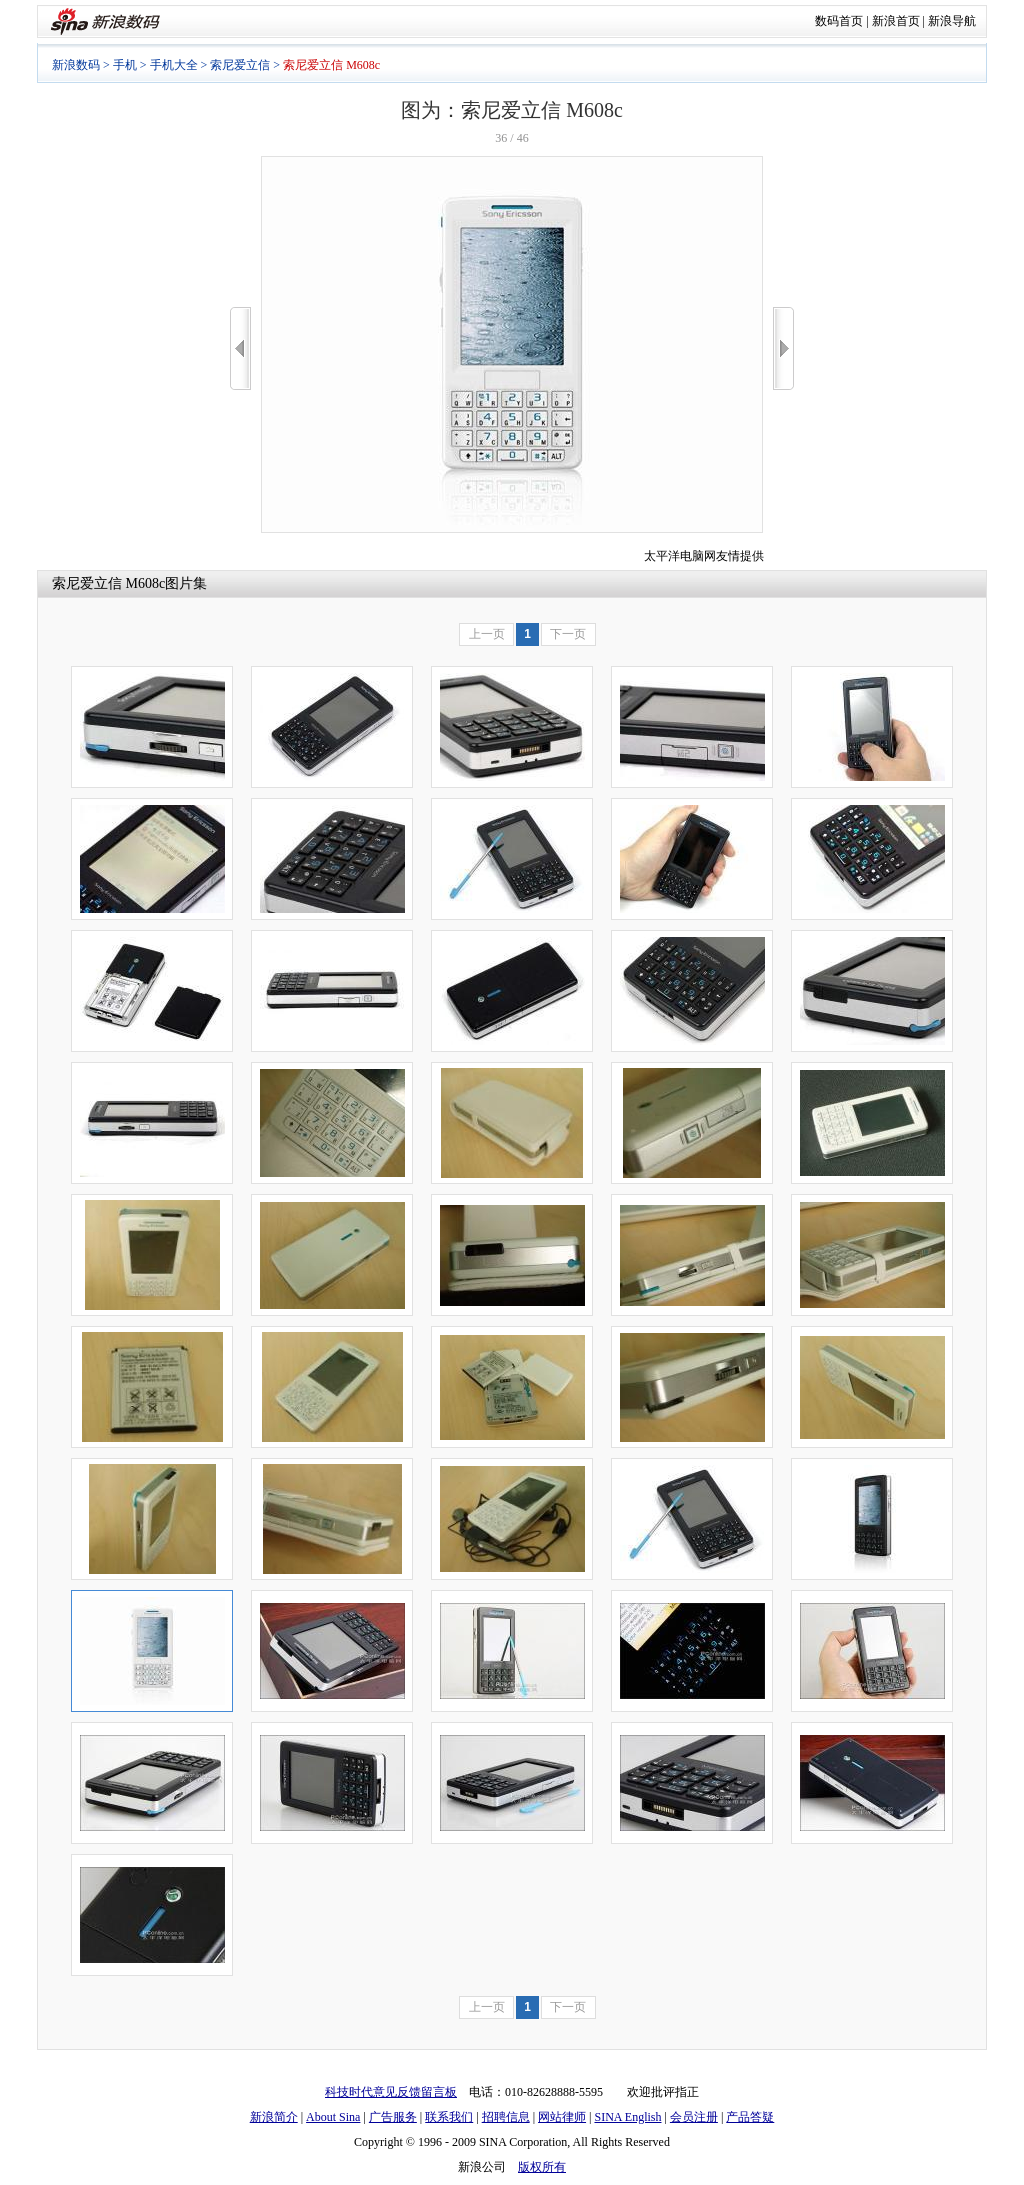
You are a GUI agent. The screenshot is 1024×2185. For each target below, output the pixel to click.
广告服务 (393, 2117)
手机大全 (174, 65)
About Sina (333, 2117)
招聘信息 (506, 2117)
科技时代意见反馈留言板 (391, 2092)
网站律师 (562, 2117)
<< (240, 348)
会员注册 (694, 2117)
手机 (125, 65)
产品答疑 (750, 2117)
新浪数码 (76, 65)
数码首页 (839, 21)
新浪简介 (274, 2117)
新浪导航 (952, 21)
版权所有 (542, 2167)
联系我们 (449, 2117)
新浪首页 (896, 21)
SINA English (627, 2117)
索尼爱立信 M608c (108, 583)
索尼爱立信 (240, 65)
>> (783, 348)
